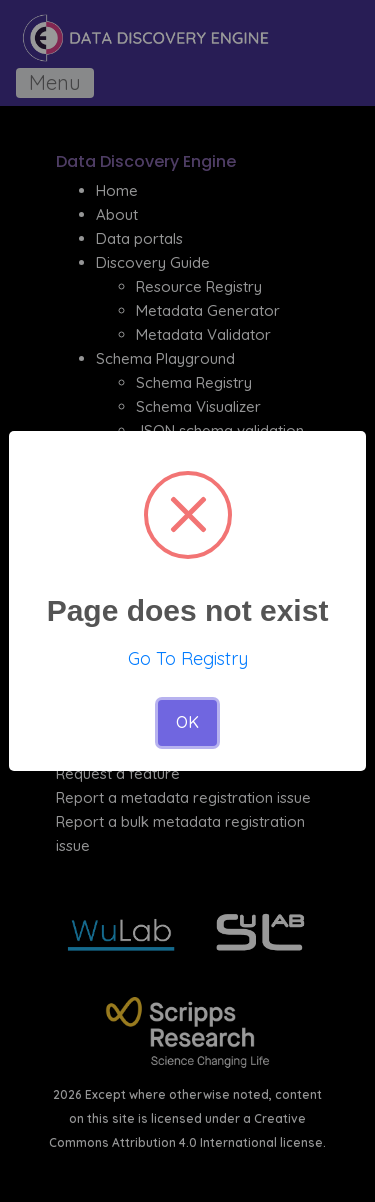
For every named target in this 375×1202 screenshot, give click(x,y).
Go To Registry (188, 658)
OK (187, 722)
